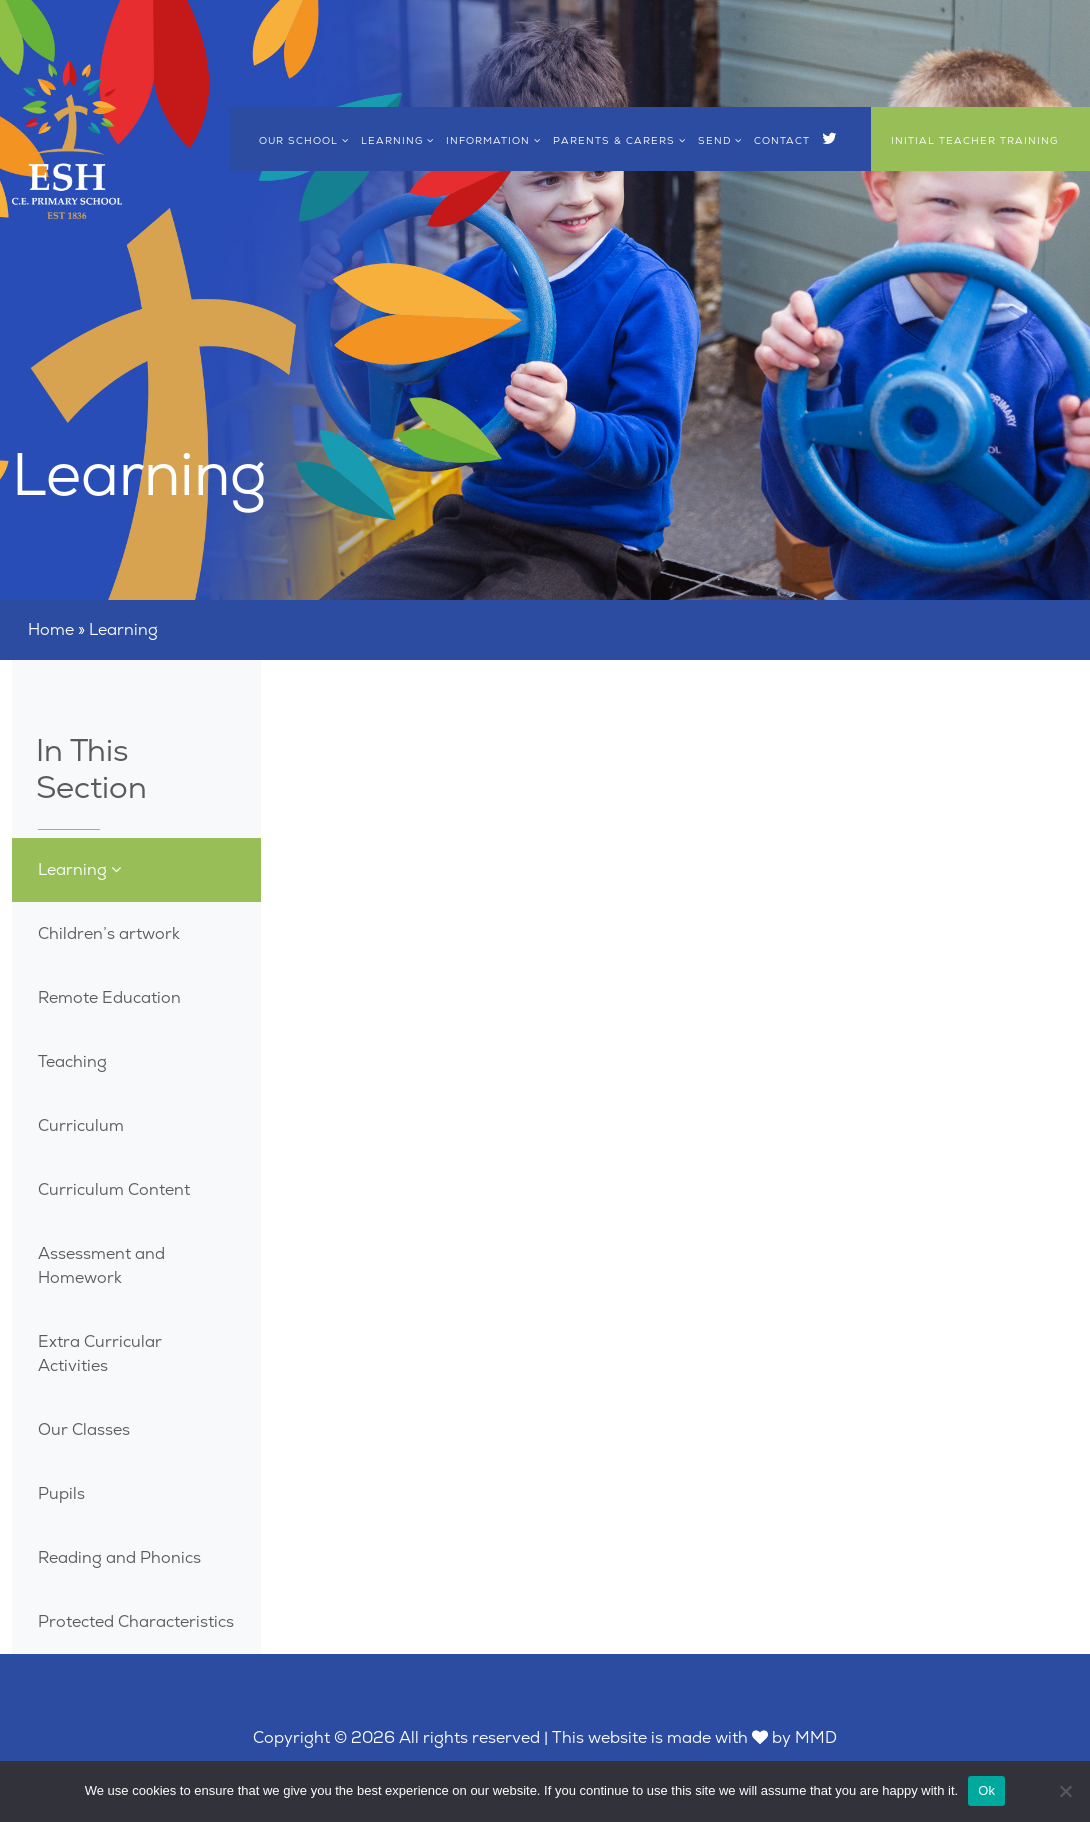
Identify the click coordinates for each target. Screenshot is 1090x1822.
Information (493, 140)
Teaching (72, 1061)
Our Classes (84, 1429)
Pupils (61, 1493)
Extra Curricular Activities (100, 1353)
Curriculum (81, 1125)
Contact (782, 140)
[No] (1065, 1791)
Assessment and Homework (101, 1265)
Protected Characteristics (136, 1621)
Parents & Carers (619, 140)
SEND (720, 140)
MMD (816, 1737)
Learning (397, 140)
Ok (986, 1790)
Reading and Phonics (119, 1557)
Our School (304, 140)
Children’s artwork (109, 933)
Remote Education (109, 997)
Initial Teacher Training (974, 140)
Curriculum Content (114, 1189)
